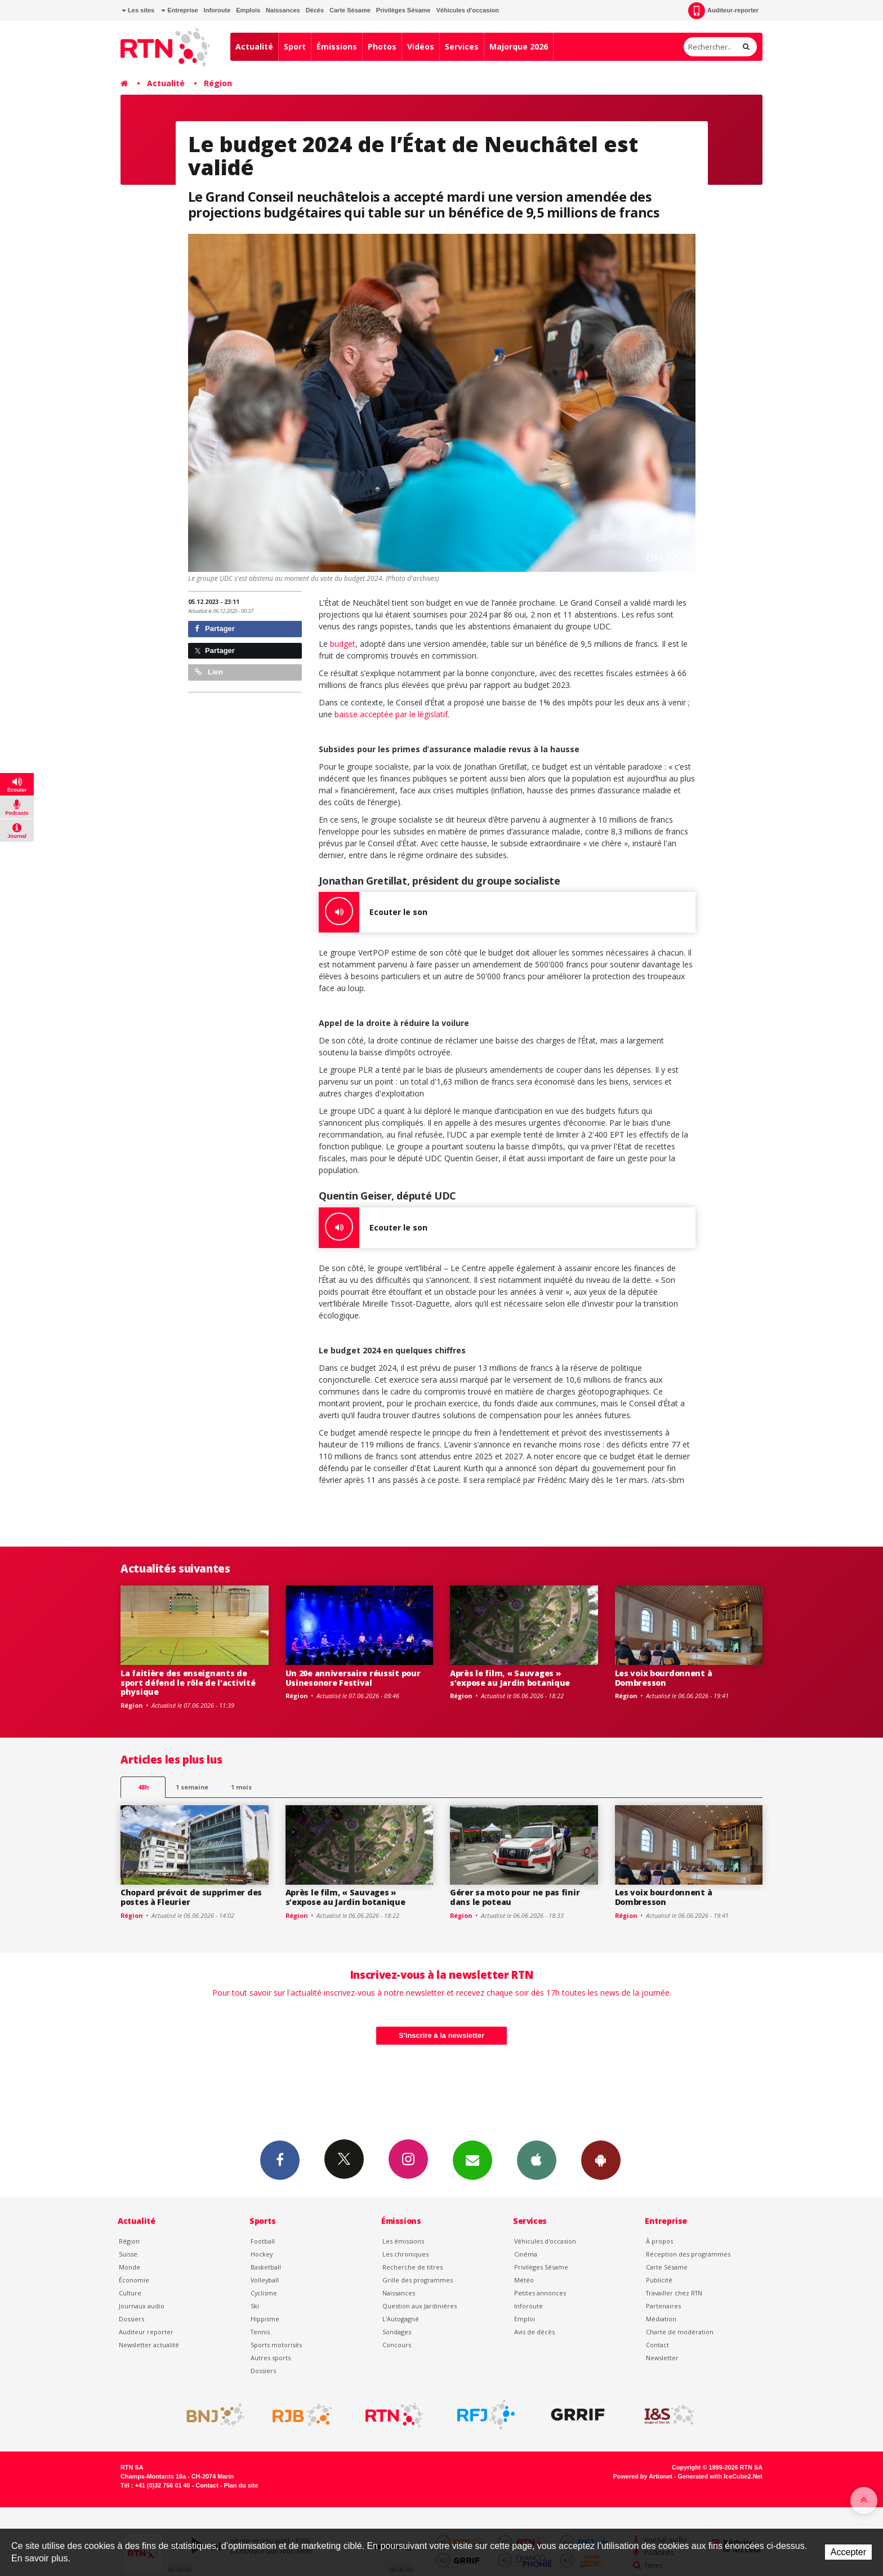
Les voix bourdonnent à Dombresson (663, 1678)
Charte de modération (679, 2331)
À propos (659, 2241)
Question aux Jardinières (419, 2305)
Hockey (262, 2254)
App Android (601, 2159)
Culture (130, 2293)
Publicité (659, 2280)
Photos (382, 46)
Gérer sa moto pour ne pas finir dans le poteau (514, 1897)
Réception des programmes (688, 2254)
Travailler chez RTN (674, 2293)
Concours (396, 2344)
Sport (295, 46)
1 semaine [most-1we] (192, 1787)
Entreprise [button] (179, 10)
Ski (255, 2305)
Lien (209, 672)
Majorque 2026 (518, 46)
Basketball (266, 2267)
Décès (315, 10)
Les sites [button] (138, 10)
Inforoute (217, 10)
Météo (524, 2280)
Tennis (260, 2331)
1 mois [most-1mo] (241, 1787)
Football (263, 2241)
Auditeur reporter (146, 2331)
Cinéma (525, 2254)
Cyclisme (264, 2293)
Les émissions (403, 2241)
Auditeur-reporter (723, 10)
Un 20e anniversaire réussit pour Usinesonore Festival (353, 1678)
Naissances (283, 10)
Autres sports (271, 2357)
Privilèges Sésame (403, 10)
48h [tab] (143, 1787)
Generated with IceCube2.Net (720, 2476)
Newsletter (662, 2357)
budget (342, 643)
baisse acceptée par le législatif (391, 714)
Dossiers (131, 2318)
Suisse (128, 2254)
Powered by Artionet (642, 2476)
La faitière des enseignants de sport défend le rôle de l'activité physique (188, 1683)
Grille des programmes (417, 2280)
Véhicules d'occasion (467, 10)
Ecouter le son (373, 912)
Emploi (524, 2318)
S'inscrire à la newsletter (441, 2035)
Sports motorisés (276, 2344)
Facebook (280, 2159)
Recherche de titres (412, 2267)
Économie (134, 2280)
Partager (215, 628)
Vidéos (420, 46)
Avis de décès (534, 2331)
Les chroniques (405, 2254)
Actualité (254, 46)
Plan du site (241, 2485)
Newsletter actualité (149, 2344)
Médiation (661, 2318)
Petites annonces (540, 2293)
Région (218, 83)
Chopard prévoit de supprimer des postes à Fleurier (191, 1897)
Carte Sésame (350, 10)
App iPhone (536, 2159)
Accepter (848, 2552)
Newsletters (472, 2159)
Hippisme (265, 2318)
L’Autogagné (400, 2318)
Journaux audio (141, 2305)
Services (462, 46)
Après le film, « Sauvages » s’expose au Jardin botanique (510, 1678)
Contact (657, 2344)
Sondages (396, 2331)
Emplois (248, 10)
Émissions (336, 46)
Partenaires (663, 2305)
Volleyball (265, 2280)
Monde (129, 2267)
